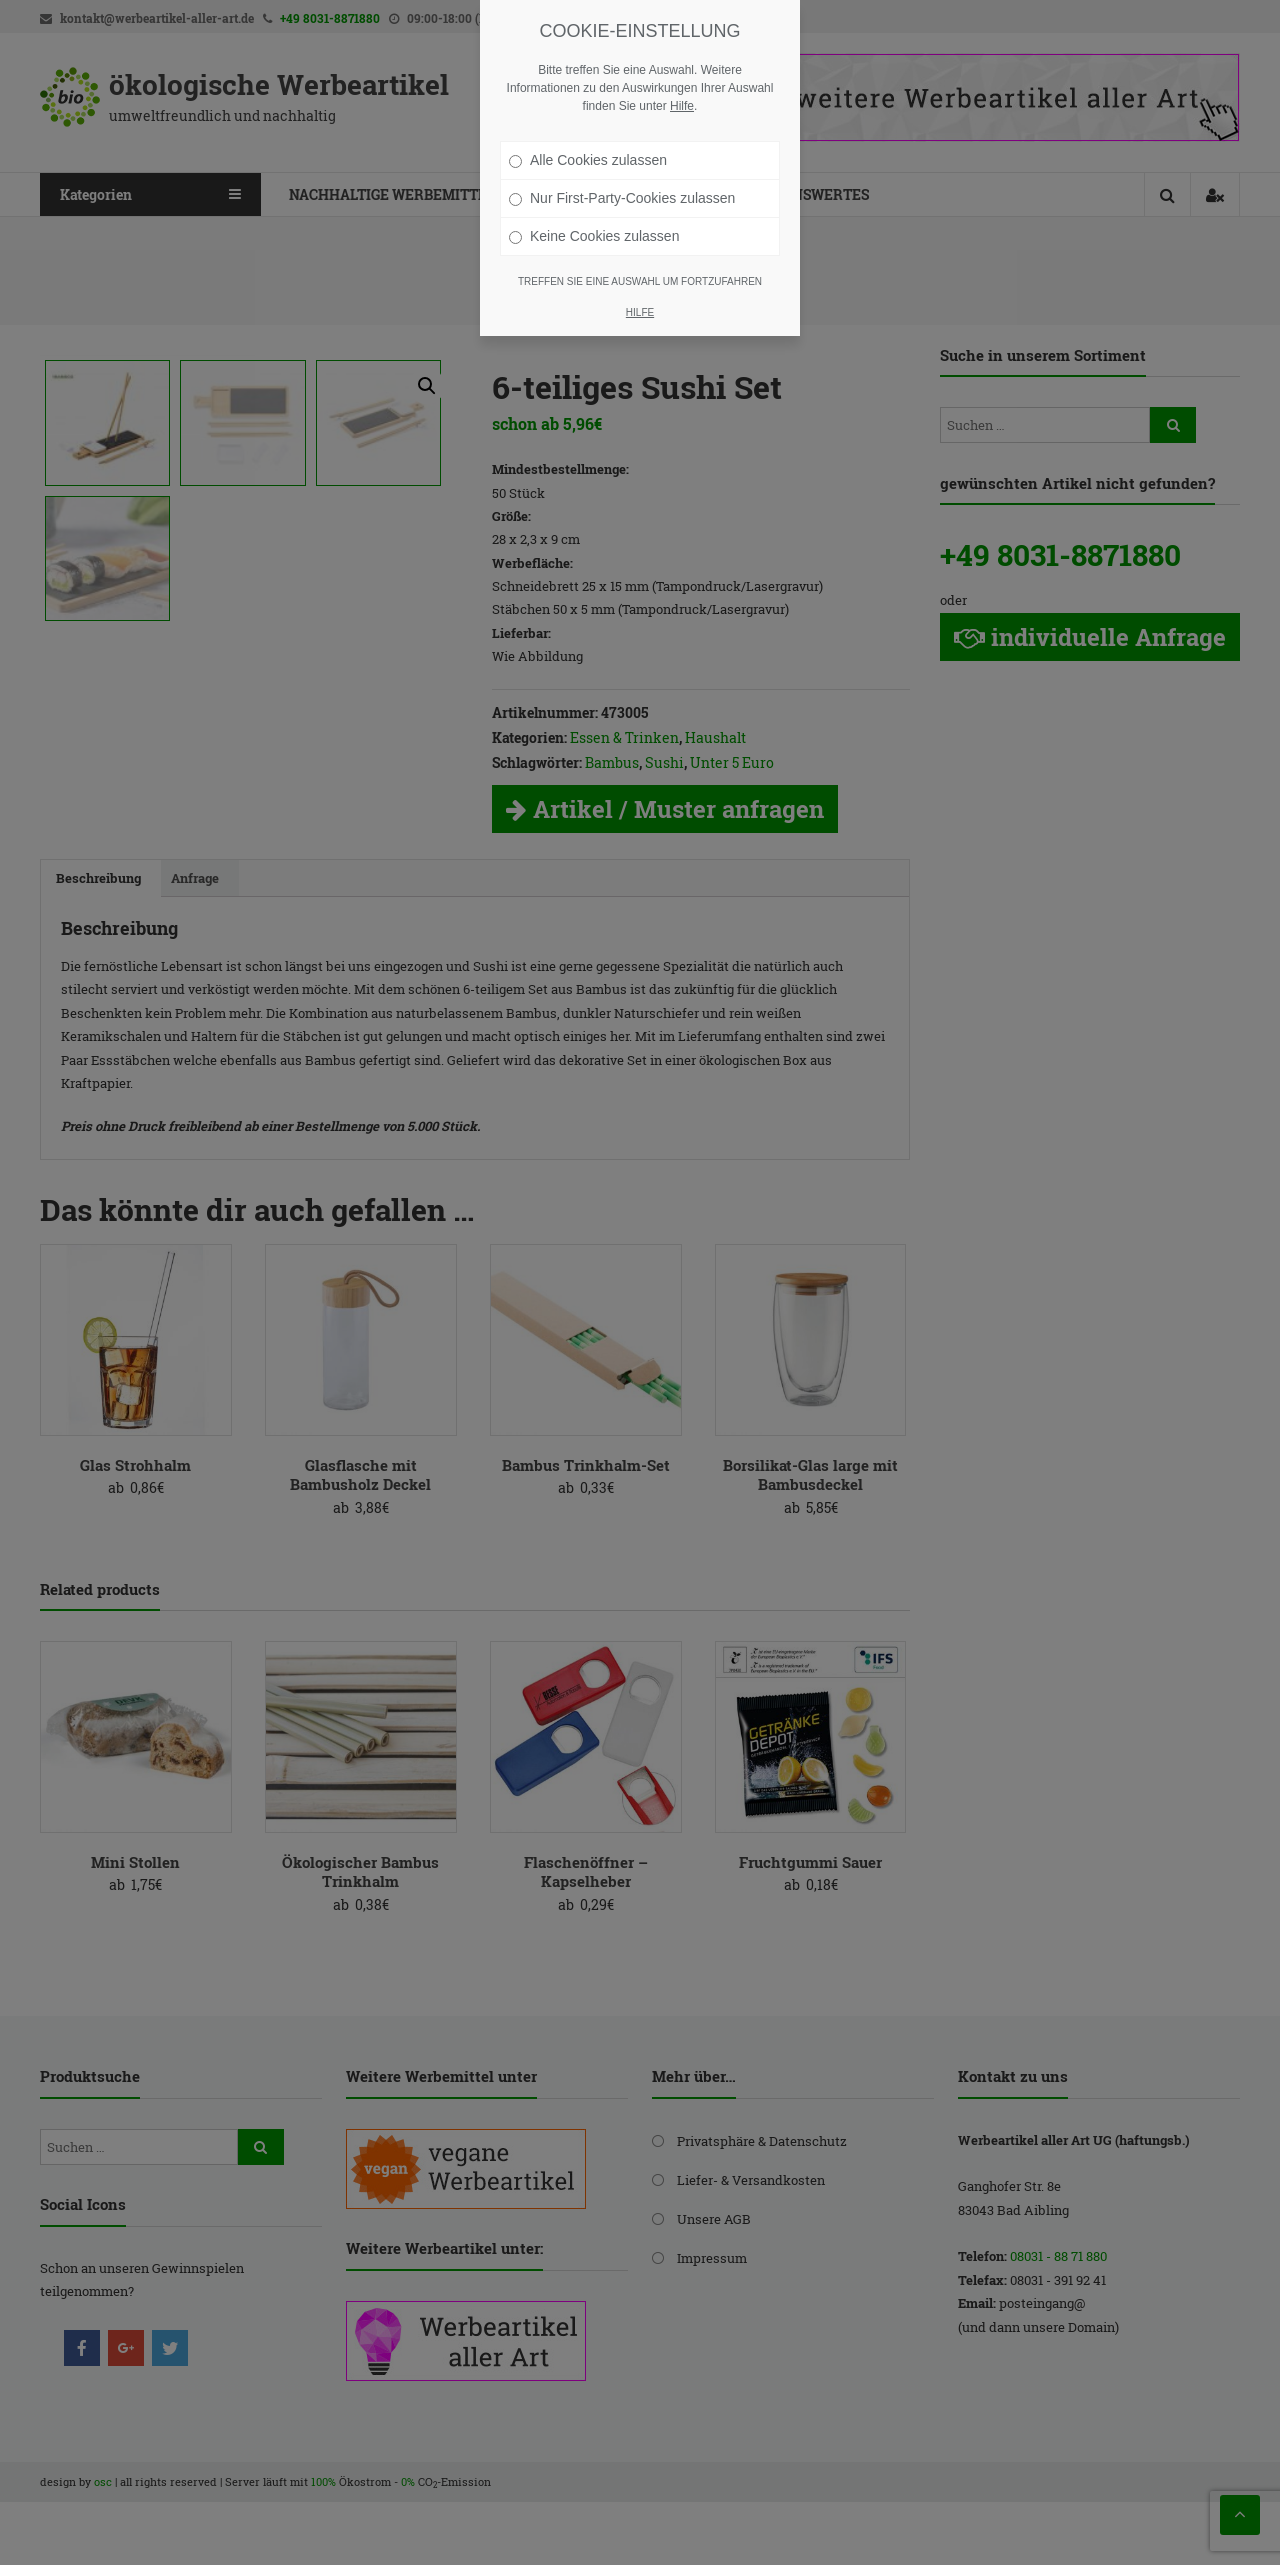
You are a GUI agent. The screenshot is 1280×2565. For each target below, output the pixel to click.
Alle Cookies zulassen (588, 160)
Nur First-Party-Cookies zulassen (622, 198)
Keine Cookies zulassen (594, 236)
